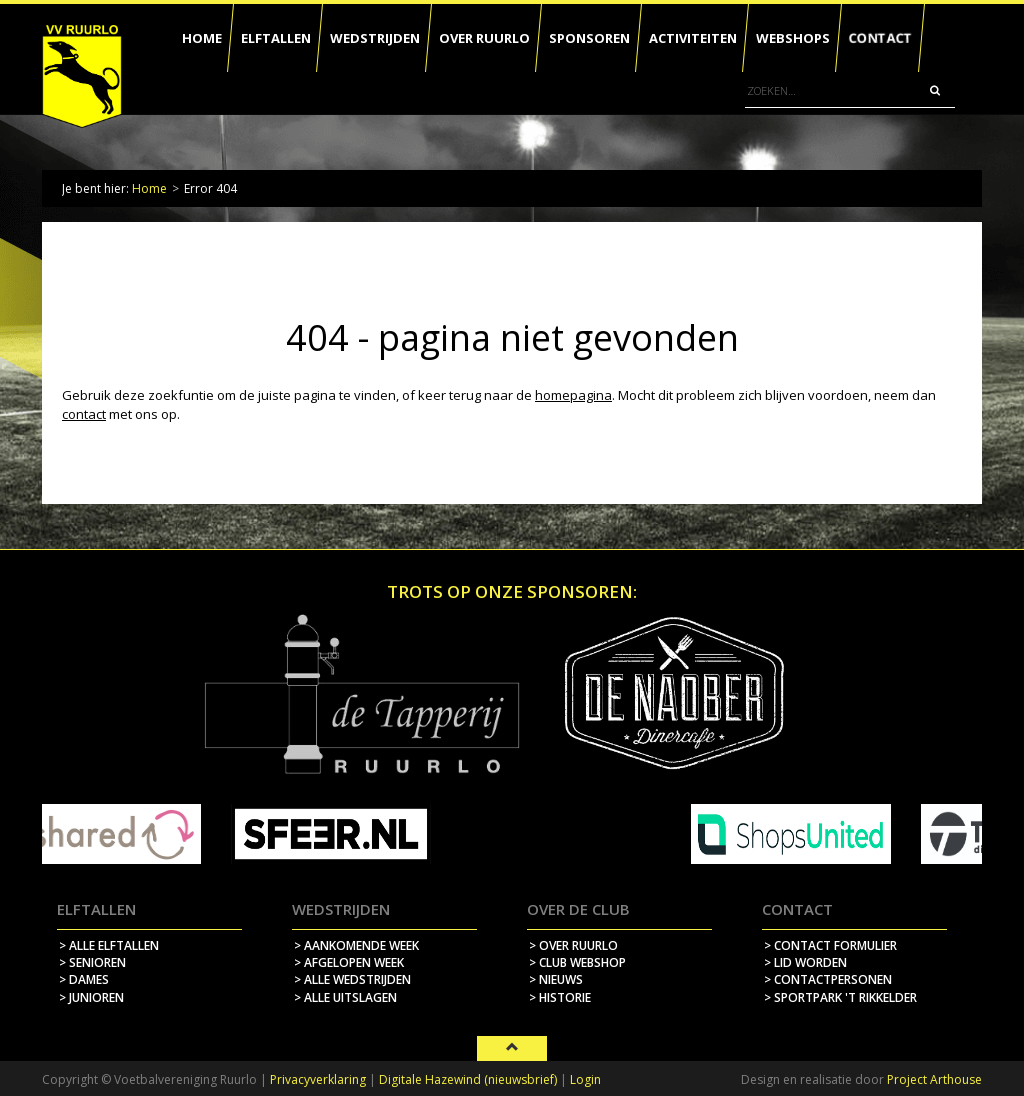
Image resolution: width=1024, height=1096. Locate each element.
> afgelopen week (349, 962)
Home (149, 188)
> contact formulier (830, 945)
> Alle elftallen (109, 945)
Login (585, 1079)
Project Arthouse (934, 1079)
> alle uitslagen (345, 997)
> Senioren (92, 962)
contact (84, 414)
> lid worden (805, 962)
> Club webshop (577, 962)
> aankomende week (356, 945)
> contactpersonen (828, 979)
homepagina (573, 395)
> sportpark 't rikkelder (840, 997)
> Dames (84, 979)
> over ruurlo (573, 945)
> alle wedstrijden (352, 979)
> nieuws (556, 979)
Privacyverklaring (318, 1079)
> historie (560, 997)
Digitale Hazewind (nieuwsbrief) (468, 1079)
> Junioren (91, 997)
